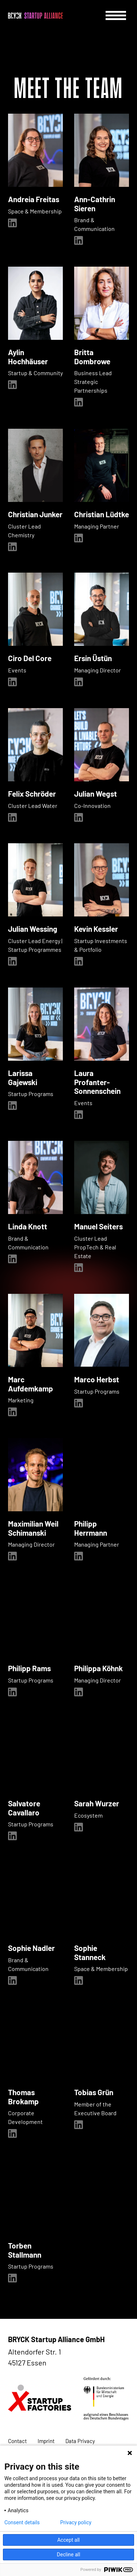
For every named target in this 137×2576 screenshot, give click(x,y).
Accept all (68, 2540)
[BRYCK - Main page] (35, 15)
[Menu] (116, 15)
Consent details (22, 2522)
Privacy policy (75, 2522)
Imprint (46, 2441)
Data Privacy (80, 2441)
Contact (17, 2441)
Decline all (68, 2554)
